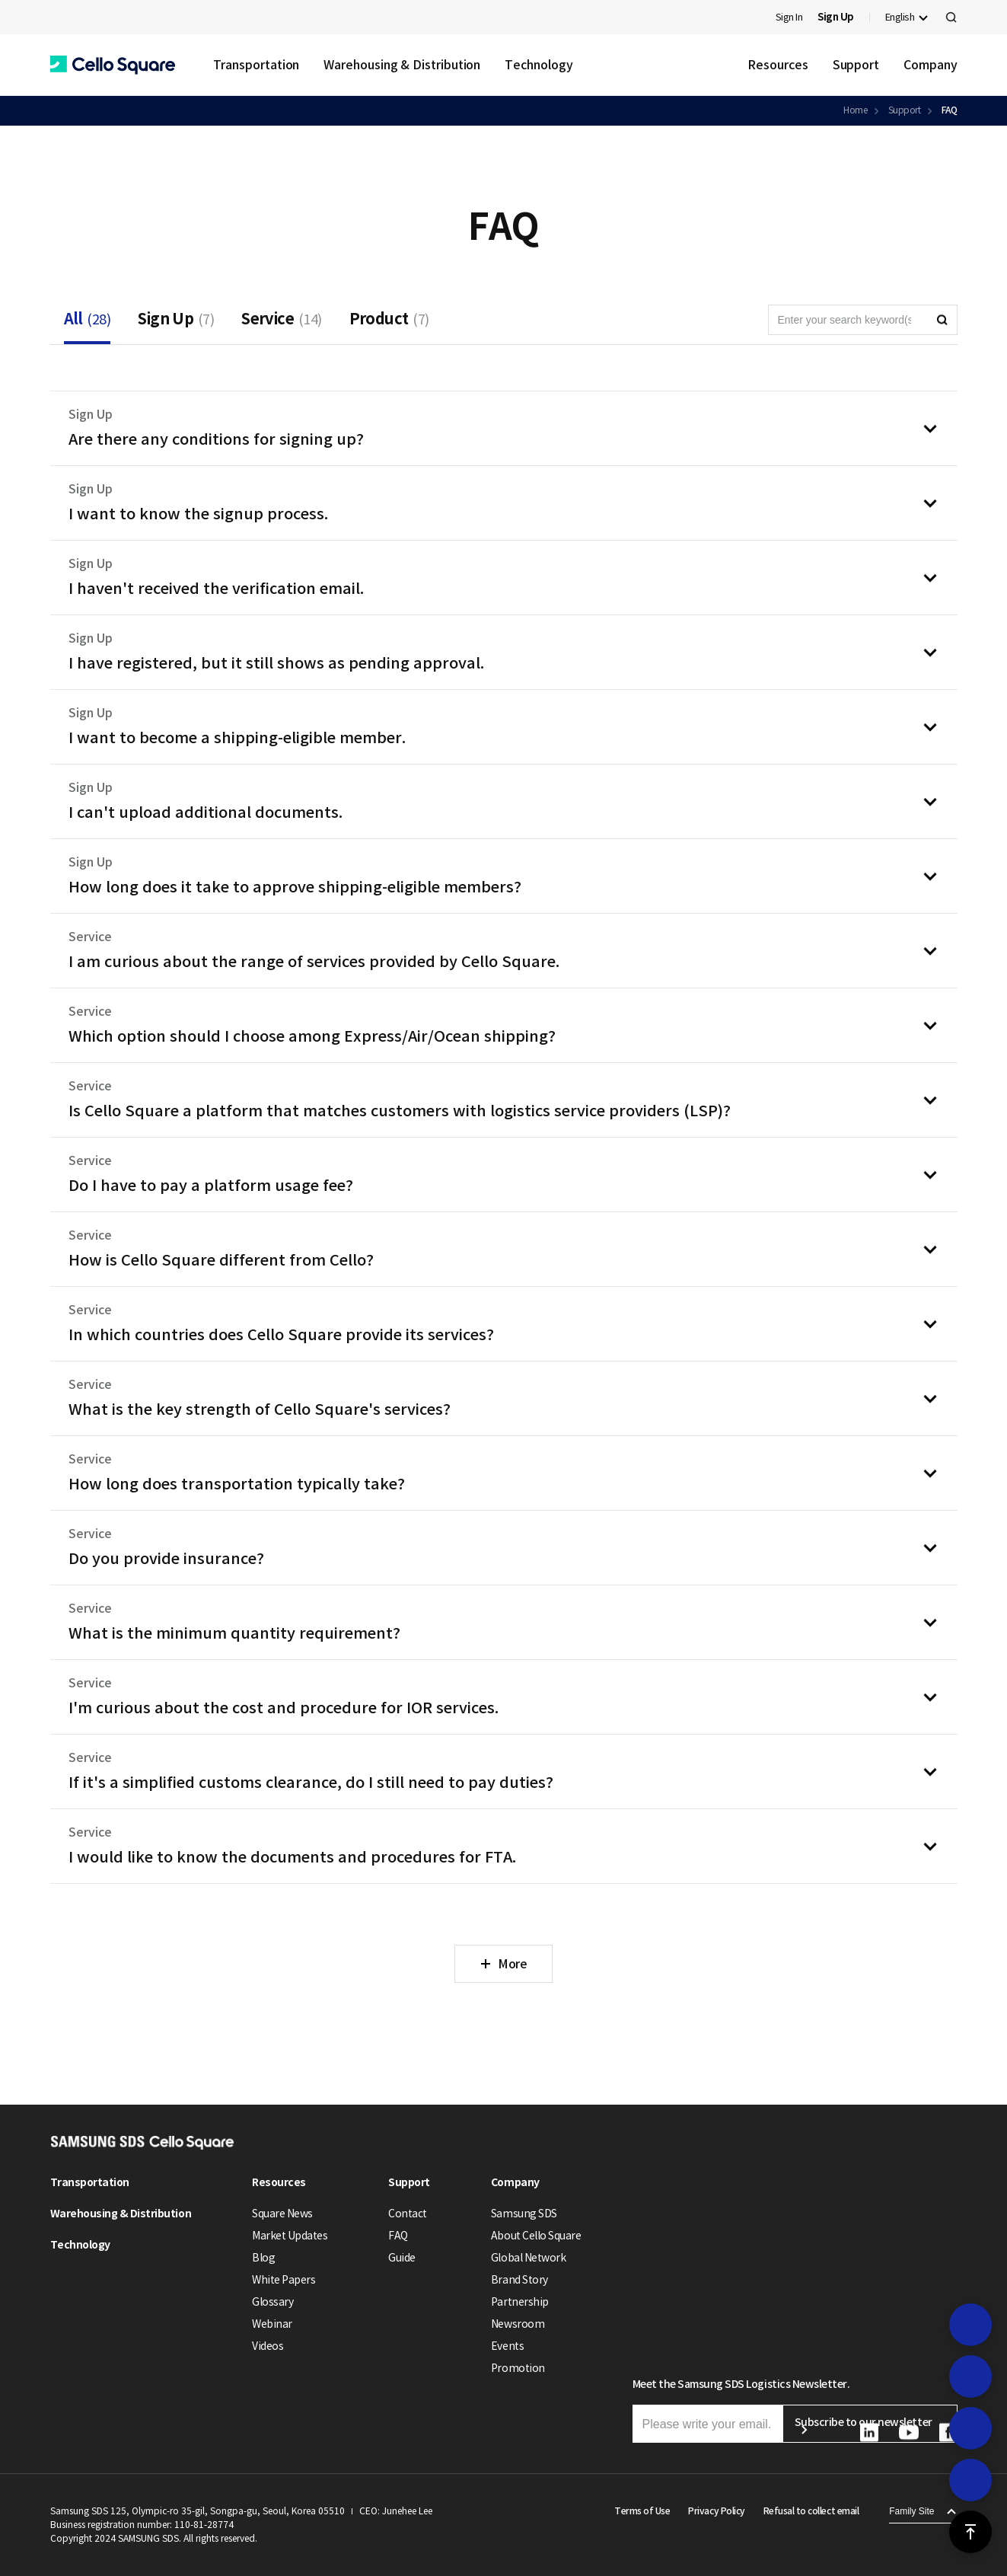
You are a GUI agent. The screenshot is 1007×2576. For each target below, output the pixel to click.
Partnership (520, 2302)
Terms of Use (642, 2511)
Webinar (272, 2324)
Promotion (518, 2368)
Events (507, 2346)
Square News (282, 2213)
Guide (402, 2258)
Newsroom (517, 2324)
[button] (112, 65)
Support (856, 64)
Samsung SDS (524, 2213)
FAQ (950, 110)
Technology (538, 64)
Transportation (256, 64)
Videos (267, 2346)
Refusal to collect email (811, 2511)
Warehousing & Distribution (401, 64)
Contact (407, 2213)
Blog (263, 2258)
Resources (777, 64)
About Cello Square (536, 2235)
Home (855, 110)
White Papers (283, 2280)
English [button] (900, 17)
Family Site (911, 2511)
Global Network (528, 2258)
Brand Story (519, 2280)
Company (930, 64)
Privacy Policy (716, 2511)
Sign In (789, 17)
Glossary (272, 2302)
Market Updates (289, 2235)
